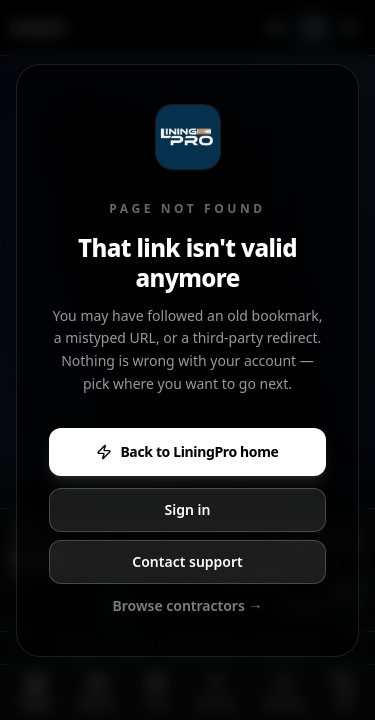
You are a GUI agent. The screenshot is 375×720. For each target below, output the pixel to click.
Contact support (187, 561)
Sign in (188, 509)
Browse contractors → (188, 605)
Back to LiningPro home (187, 451)
